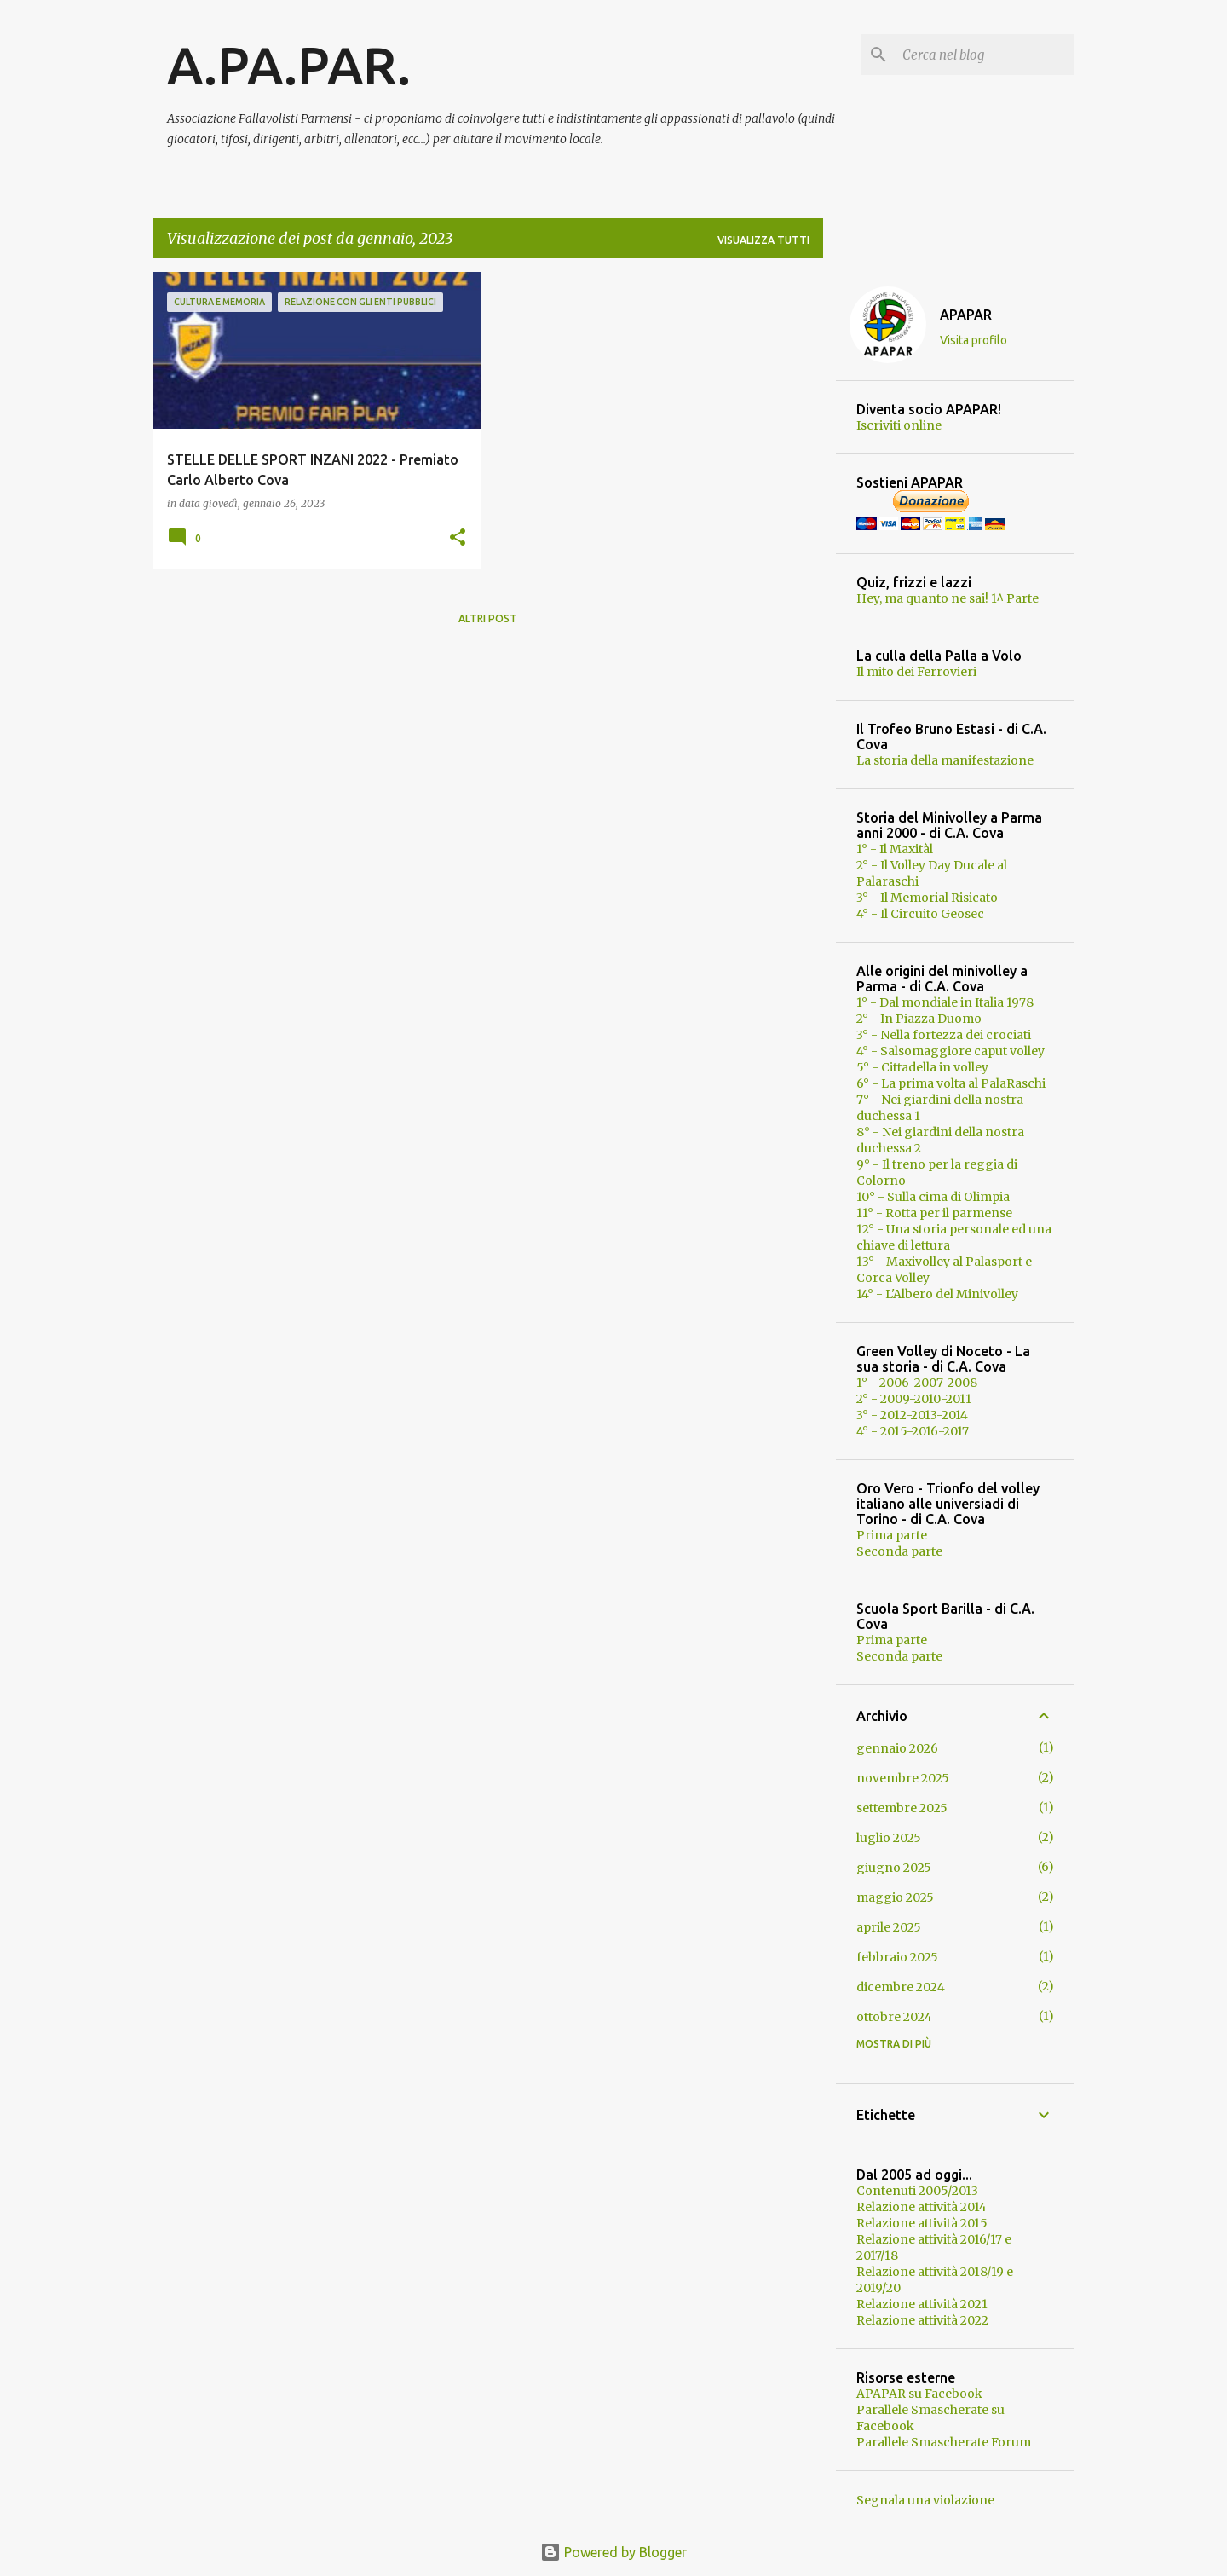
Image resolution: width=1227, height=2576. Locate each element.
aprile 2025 (888, 1927)
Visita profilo (973, 340)
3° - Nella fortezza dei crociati (943, 1035)
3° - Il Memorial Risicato (927, 897)
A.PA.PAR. (289, 65)
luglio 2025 (888, 1837)
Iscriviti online (899, 425)
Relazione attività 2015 (922, 2223)
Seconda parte (899, 1551)
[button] (457, 538)
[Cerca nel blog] (985, 54)
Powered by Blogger (613, 2552)
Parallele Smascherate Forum (943, 2442)
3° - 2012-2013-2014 (912, 1415)
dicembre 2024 (900, 1987)
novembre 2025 (902, 1778)
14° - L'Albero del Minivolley (937, 1294)
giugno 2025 (893, 1867)
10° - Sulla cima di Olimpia (933, 1196)
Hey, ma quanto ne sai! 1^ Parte (947, 598)
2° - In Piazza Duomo (919, 1018)
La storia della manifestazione (945, 760)
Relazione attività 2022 (922, 2320)
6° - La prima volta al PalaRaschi (951, 1083)
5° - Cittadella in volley (922, 1067)
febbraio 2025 (897, 1957)
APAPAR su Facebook (919, 2393)
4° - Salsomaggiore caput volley (950, 1051)
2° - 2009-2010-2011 (913, 1398)
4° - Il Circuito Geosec (920, 913)
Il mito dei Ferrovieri (916, 671)
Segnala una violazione (925, 2500)
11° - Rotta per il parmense (934, 1213)
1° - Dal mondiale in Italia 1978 (945, 1002)
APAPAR (966, 314)
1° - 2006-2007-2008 (916, 1382)
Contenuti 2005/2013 (917, 2190)
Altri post (487, 618)
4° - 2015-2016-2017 (912, 1431)
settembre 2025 (902, 1808)
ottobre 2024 (894, 2016)
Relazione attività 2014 (921, 2207)
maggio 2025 (895, 1897)
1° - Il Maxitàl (894, 849)
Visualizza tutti (763, 239)
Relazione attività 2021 (922, 2304)
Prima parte (891, 1535)
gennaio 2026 (897, 1748)
